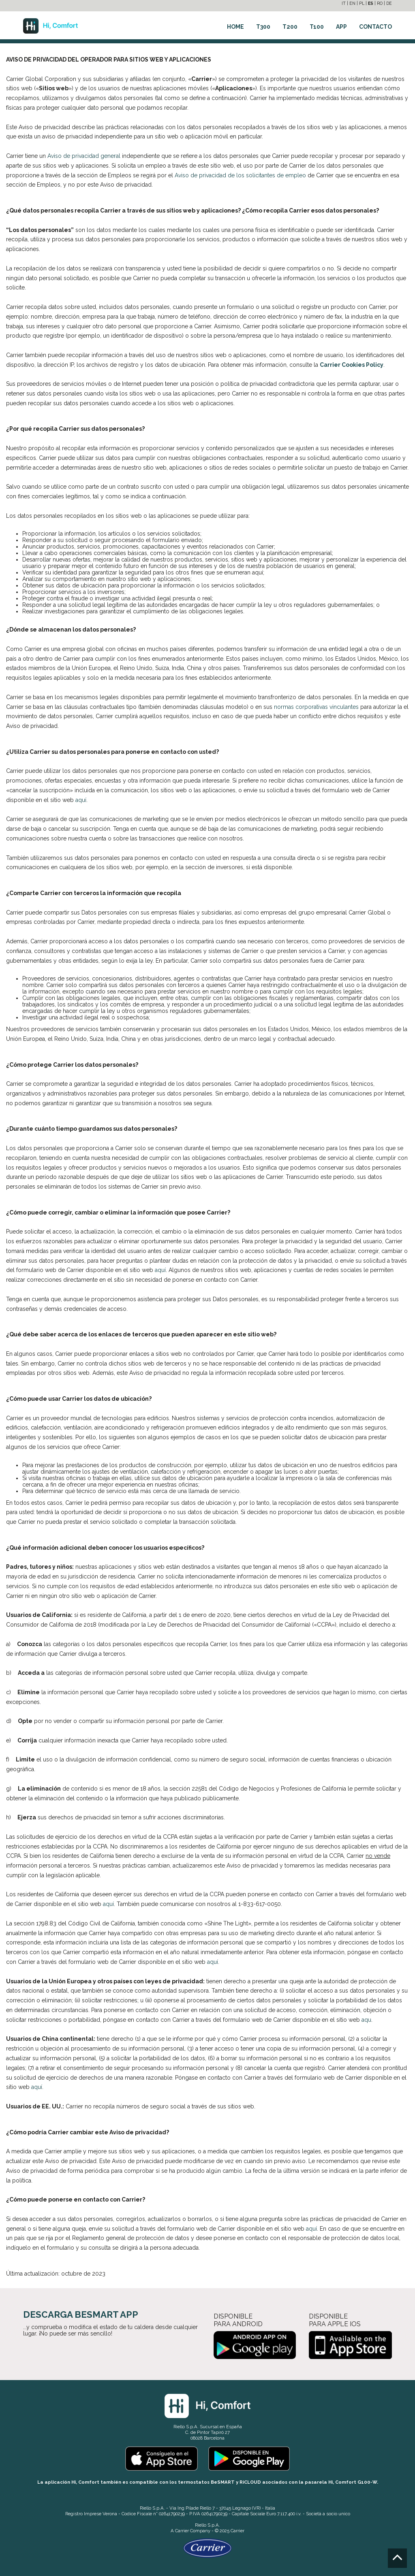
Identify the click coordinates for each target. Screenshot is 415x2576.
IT (344, 3)
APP (341, 26)
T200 (289, 26)
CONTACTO (375, 26)
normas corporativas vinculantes (316, 707)
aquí (80, 800)
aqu (366, 2020)
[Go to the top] (397, 2558)
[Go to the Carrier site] (207, 2547)
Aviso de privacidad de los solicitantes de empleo (240, 175)
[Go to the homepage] (50, 24)
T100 (317, 26)
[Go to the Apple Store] (161, 2458)
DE (389, 3)
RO (380, 3)
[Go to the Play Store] (249, 2458)
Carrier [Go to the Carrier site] (182, 2530)
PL (361, 3)
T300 (263, 26)
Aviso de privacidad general (83, 156)
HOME (235, 26)
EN (352, 3)
